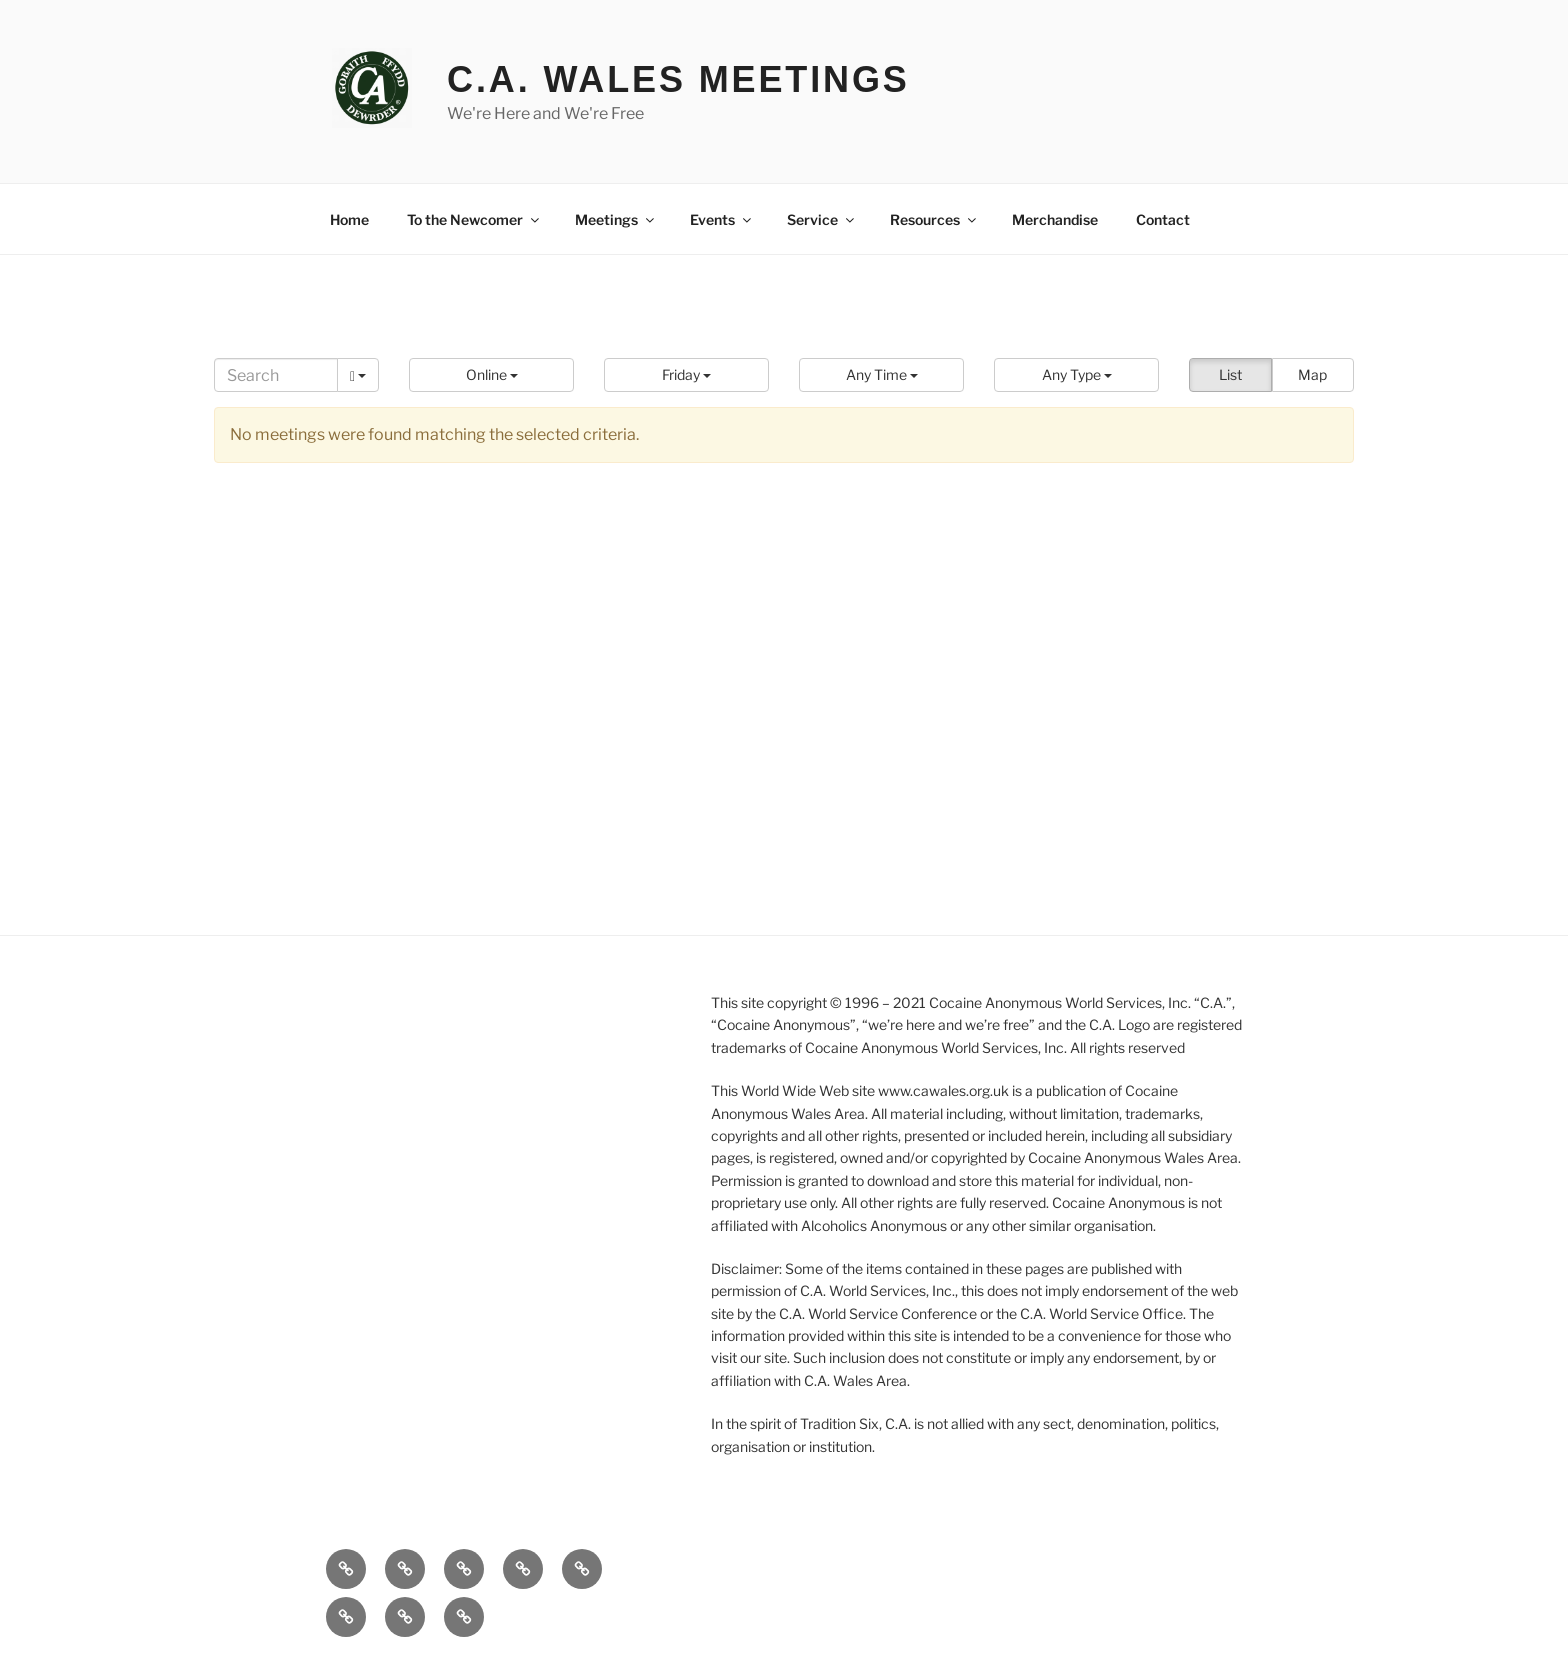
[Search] (276, 375)
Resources (934, 219)
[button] (491, 375)
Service (822, 219)
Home (349, 219)
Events (722, 219)
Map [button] (1312, 374)
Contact (1163, 219)
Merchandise (1055, 219)
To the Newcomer (474, 219)
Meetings (616, 219)
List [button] (1230, 374)
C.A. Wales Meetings (678, 79)
